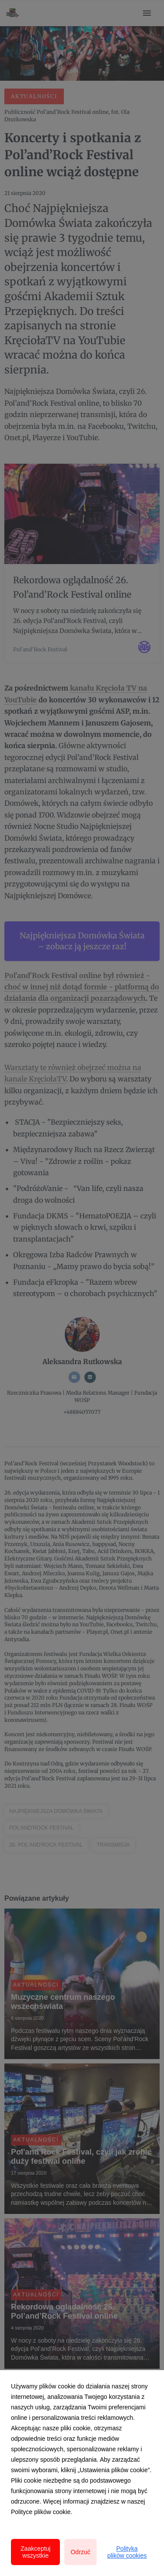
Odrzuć (80, 2552)
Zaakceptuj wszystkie (35, 2552)
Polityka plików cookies (127, 2552)
